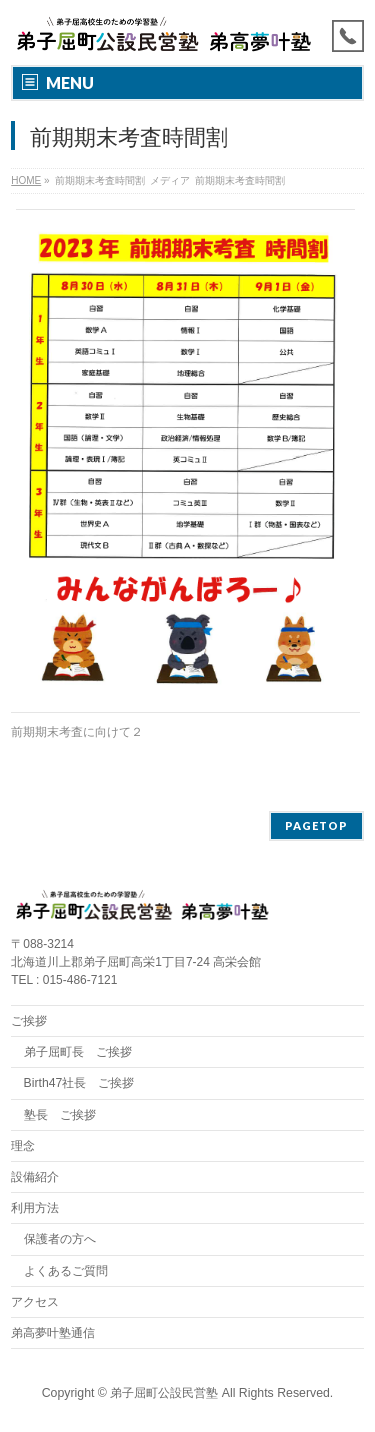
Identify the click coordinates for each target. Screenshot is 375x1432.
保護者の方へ (60, 1239)
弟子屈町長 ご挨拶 (78, 1052)
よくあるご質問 (66, 1271)
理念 (23, 1146)
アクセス (35, 1302)
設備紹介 (35, 1177)
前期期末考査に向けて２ (77, 732)
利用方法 (35, 1208)
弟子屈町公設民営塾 (164, 1393)
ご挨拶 (29, 1021)
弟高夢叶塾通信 (53, 1333)
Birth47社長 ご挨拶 (79, 1083)
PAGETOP (316, 825)
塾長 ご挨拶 (60, 1115)
